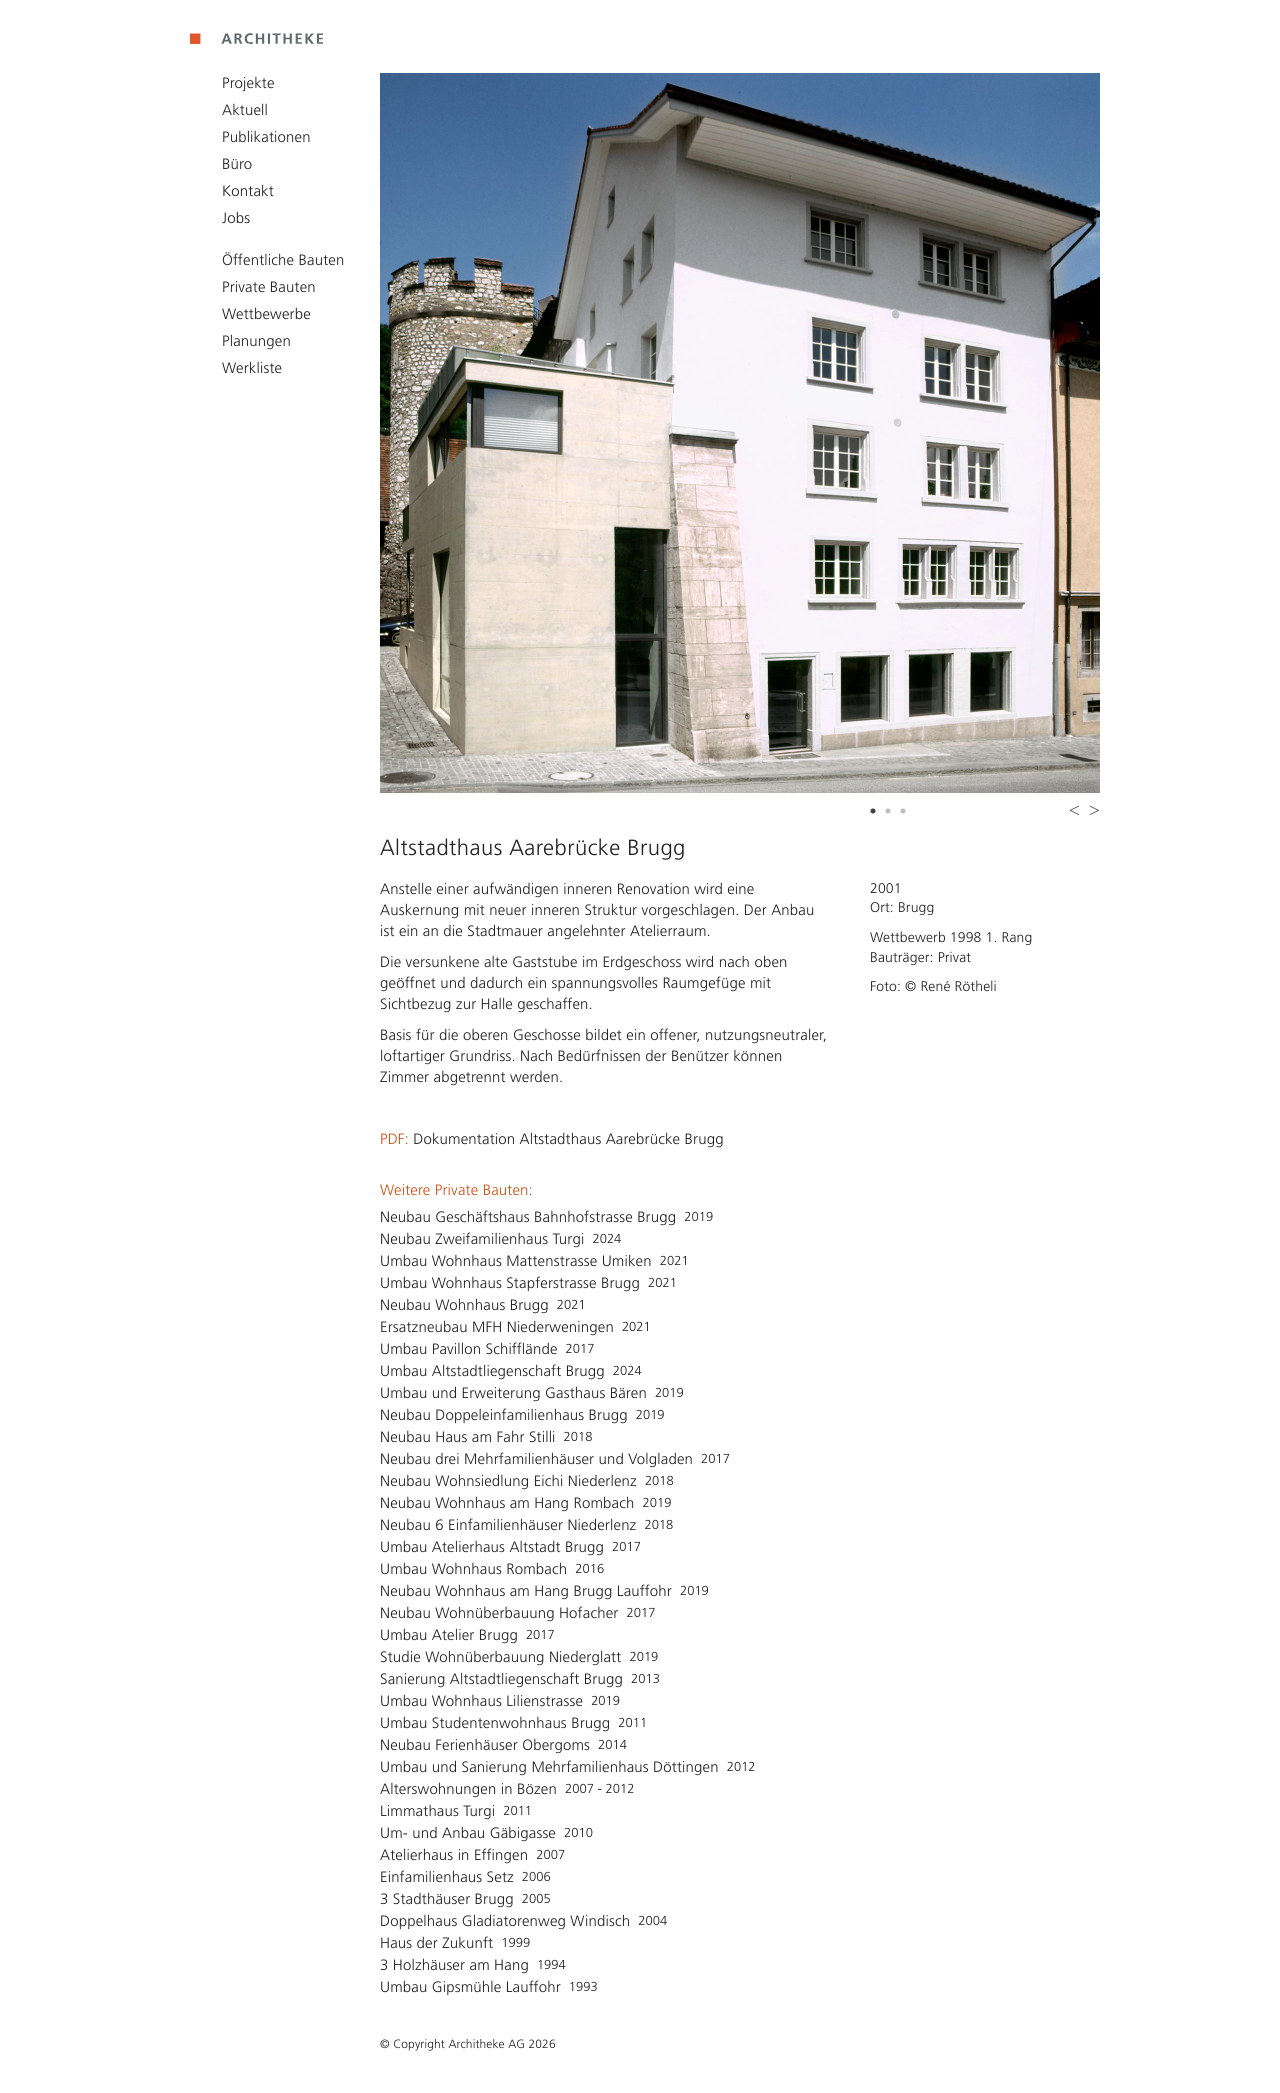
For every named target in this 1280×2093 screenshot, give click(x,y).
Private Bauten (269, 287)
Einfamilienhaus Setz (447, 1877)
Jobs (236, 218)
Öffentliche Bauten (283, 260)
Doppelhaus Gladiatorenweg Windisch (505, 1921)
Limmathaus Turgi (437, 1811)
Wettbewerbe (266, 314)
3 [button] (905, 814)
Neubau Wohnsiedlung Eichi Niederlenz (508, 1481)
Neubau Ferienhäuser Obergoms (485, 1745)
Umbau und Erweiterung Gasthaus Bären (513, 1393)
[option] (740, 433)
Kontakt (248, 191)
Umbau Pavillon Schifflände (469, 1349)
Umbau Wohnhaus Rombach (473, 1569)
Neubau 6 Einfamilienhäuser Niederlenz (508, 1525)
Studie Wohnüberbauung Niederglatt (500, 1657)
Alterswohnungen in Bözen (468, 1789)
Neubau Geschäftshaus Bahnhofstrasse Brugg (528, 1217)
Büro (237, 164)
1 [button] (875, 814)
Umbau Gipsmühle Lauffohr (470, 1987)
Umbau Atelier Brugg (449, 1635)
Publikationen (266, 137)
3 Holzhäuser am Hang (454, 1965)
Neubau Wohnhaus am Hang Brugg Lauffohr (526, 1591)
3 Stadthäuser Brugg (447, 1899)
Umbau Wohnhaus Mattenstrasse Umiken (516, 1261)
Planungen (256, 341)
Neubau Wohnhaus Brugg (464, 1305)
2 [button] (890, 814)
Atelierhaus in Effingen (454, 1855)
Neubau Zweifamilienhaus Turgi (482, 1239)
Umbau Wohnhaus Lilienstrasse (481, 1701)
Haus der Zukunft (436, 1943)
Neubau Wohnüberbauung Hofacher (499, 1613)
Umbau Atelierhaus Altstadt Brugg (492, 1547)
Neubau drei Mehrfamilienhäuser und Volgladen (536, 1459)
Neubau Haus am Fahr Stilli (468, 1437)
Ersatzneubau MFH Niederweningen (497, 1327)
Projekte (248, 83)
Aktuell (245, 110)
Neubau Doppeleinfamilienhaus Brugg (504, 1415)
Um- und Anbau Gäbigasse (468, 1833)
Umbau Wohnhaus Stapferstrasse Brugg (510, 1283)
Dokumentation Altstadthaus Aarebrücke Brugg (568, 1139)
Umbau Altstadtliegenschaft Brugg (492, 1371)
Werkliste (252, 368)
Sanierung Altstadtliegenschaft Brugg (501, 1679)
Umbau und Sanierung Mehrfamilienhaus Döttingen (549, 1767)
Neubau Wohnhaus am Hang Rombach (507, 1503)
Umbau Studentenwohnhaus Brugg (495, 1723)
